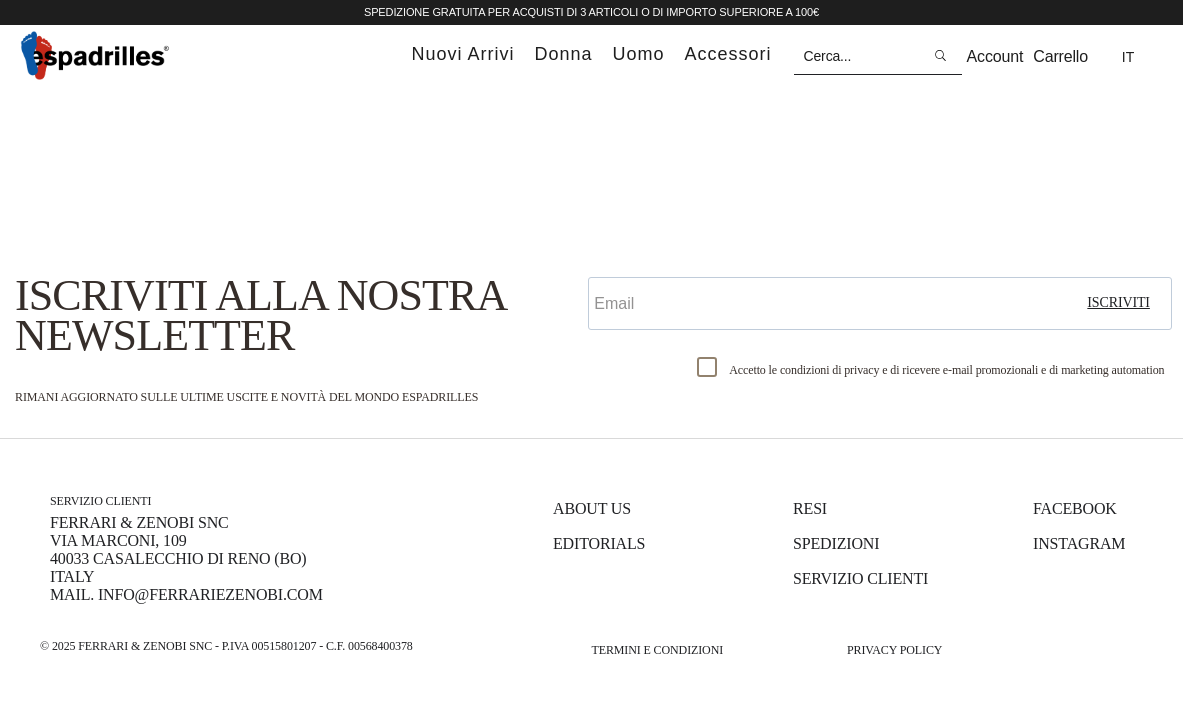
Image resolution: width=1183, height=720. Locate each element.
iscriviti (1118, 302)
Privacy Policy (894, 650)
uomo (639, 54)
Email (613, 260)
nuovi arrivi (462, 54)
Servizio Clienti (860, 578)
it (1128, 57)
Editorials (599, 543)
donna (563, 54)
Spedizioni (836, 543)
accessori (728, 54)
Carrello (1060, 56)
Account (995, 56)
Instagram (1079, 543)
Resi (810, 508)
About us (592, 508)
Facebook (1075, 508)
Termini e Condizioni (658, 650)
